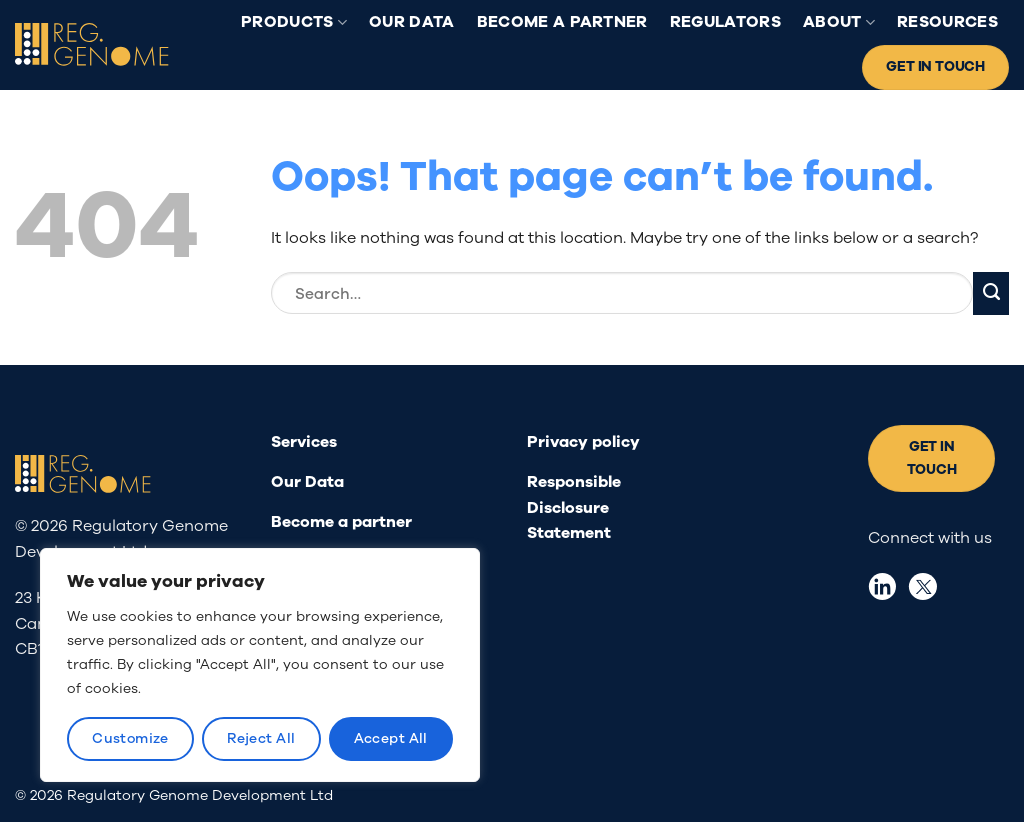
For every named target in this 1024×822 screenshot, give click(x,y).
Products (294, 22)
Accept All (391, 738)
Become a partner (562, 22)
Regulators (725, 22)
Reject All (261, 738)
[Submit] (991, 293)
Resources (947, 22)
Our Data (412, 22)
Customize (130, 738)
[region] (260, 665)
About (839, 22)
